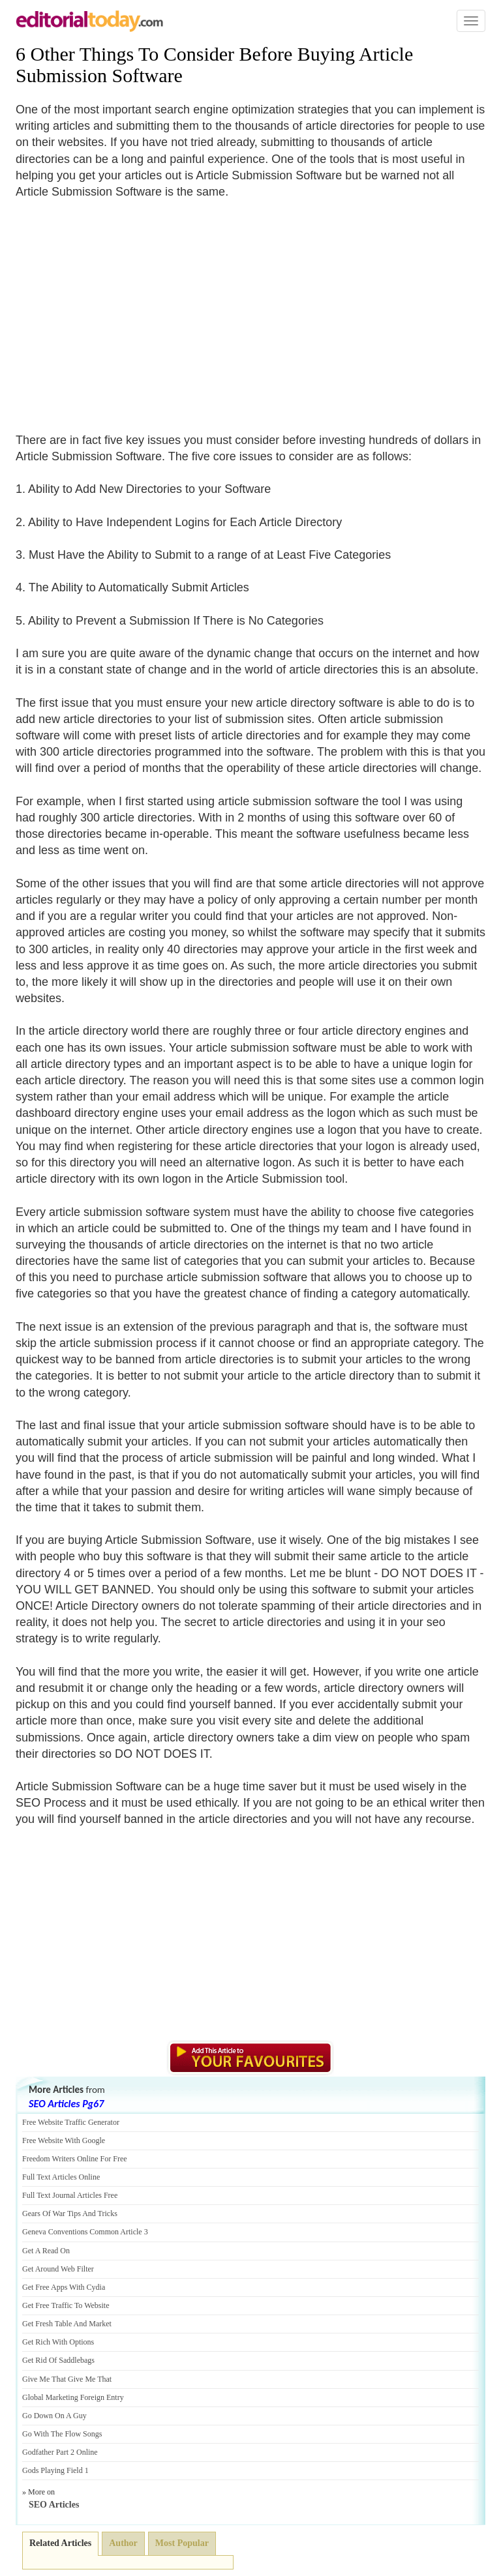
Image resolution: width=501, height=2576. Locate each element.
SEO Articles (54, 2504)
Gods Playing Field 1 (55, 2470)
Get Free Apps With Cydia (63, 2287)
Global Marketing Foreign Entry (73, 2397)
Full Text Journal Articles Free (69, 2195)
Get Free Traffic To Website (66, 2305)
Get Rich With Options (58, 2342)
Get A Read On (46, 2250)
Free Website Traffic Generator (70, 2122)
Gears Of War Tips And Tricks (69, 2213)
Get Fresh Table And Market (67, 2323)
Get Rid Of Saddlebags (58, 2360)
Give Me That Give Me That (67, 2379)
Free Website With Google (63, 2140)
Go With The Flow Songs (62, 2433)
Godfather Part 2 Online (60, 2452)
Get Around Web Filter (58, 2268)
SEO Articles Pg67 (66, 2103)
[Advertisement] (125, 307)
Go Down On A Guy (54, 2415)
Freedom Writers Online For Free (74, 2158)
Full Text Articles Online (61, 2177)
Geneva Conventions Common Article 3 (85, 2231)
